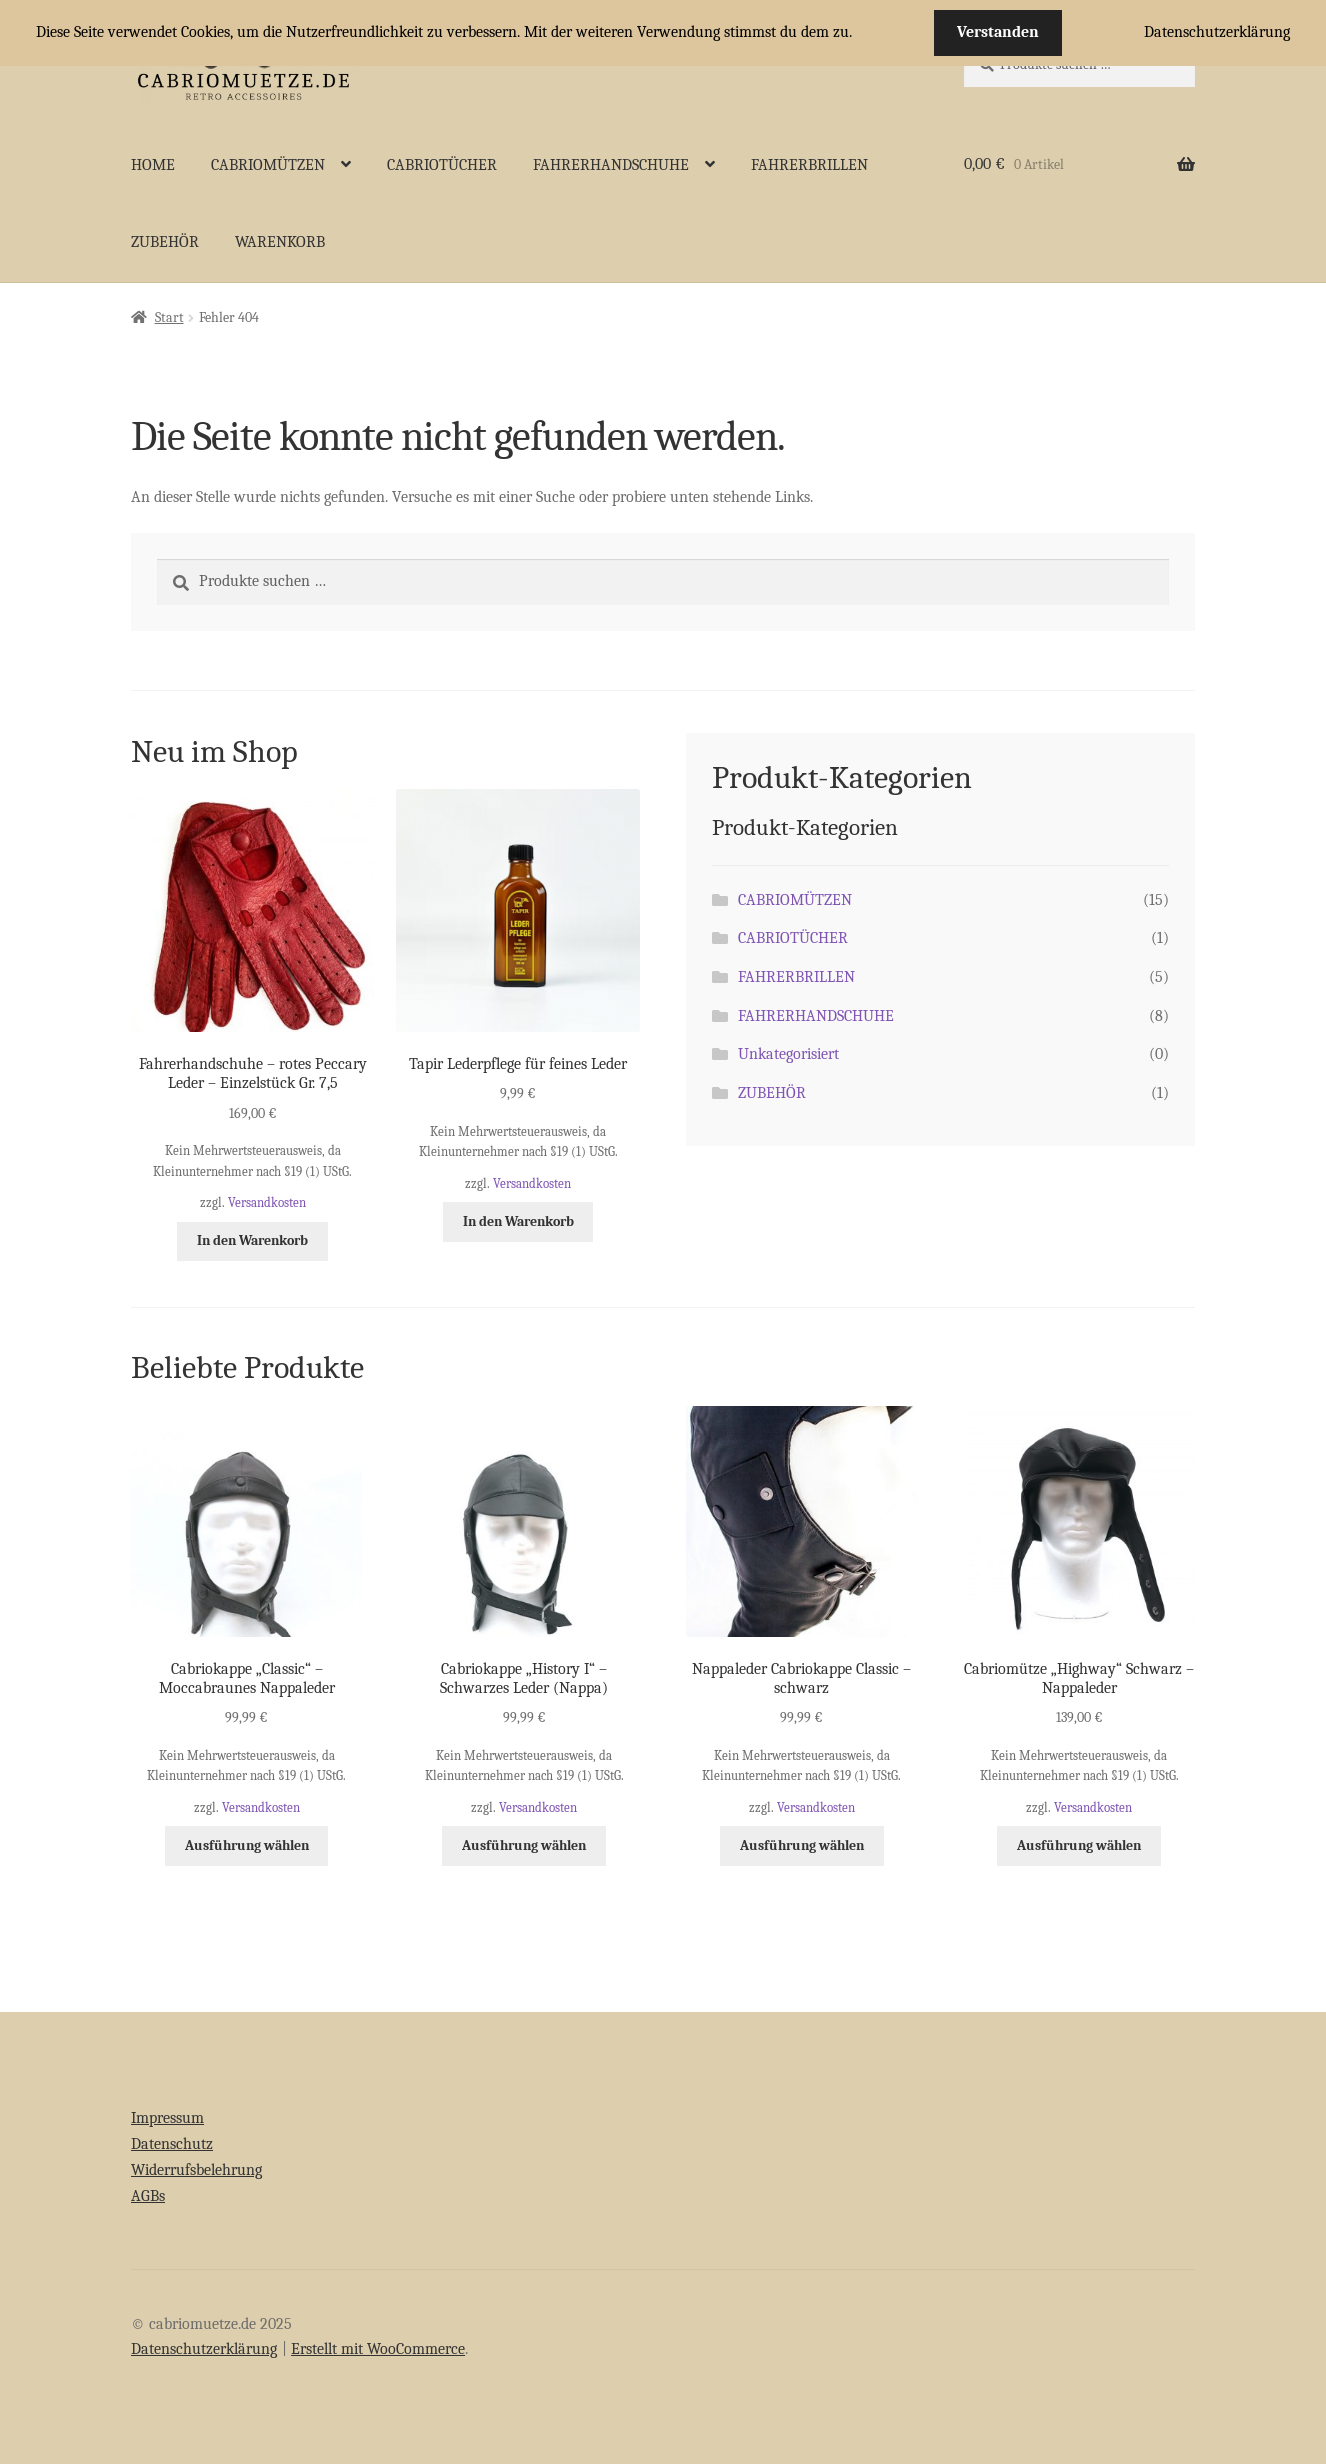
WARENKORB (280, 242)
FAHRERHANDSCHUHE (611, 165)
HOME (153, 165)
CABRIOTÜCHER (442, 165)
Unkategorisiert (788, 1054)
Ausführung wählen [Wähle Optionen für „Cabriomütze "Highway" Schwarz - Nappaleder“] (1079, 1845)
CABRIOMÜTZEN (268, 165)
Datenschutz (172, 2144)
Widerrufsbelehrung (196, 2170)
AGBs (148, 2196)
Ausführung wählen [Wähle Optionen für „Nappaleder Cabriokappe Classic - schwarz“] (802, 1845)
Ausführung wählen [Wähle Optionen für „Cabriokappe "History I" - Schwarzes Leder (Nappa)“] (524, 1845)
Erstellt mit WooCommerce (378, 2349)
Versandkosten (267, 1203)
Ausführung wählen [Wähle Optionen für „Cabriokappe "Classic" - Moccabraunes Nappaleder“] (247, 1845)
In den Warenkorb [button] (252, 1240)
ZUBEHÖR (165, 242)
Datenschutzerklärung (204, 2349)
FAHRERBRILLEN (809, 165)
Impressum (167, 2118)
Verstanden (998, 32)
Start (169, 317)
